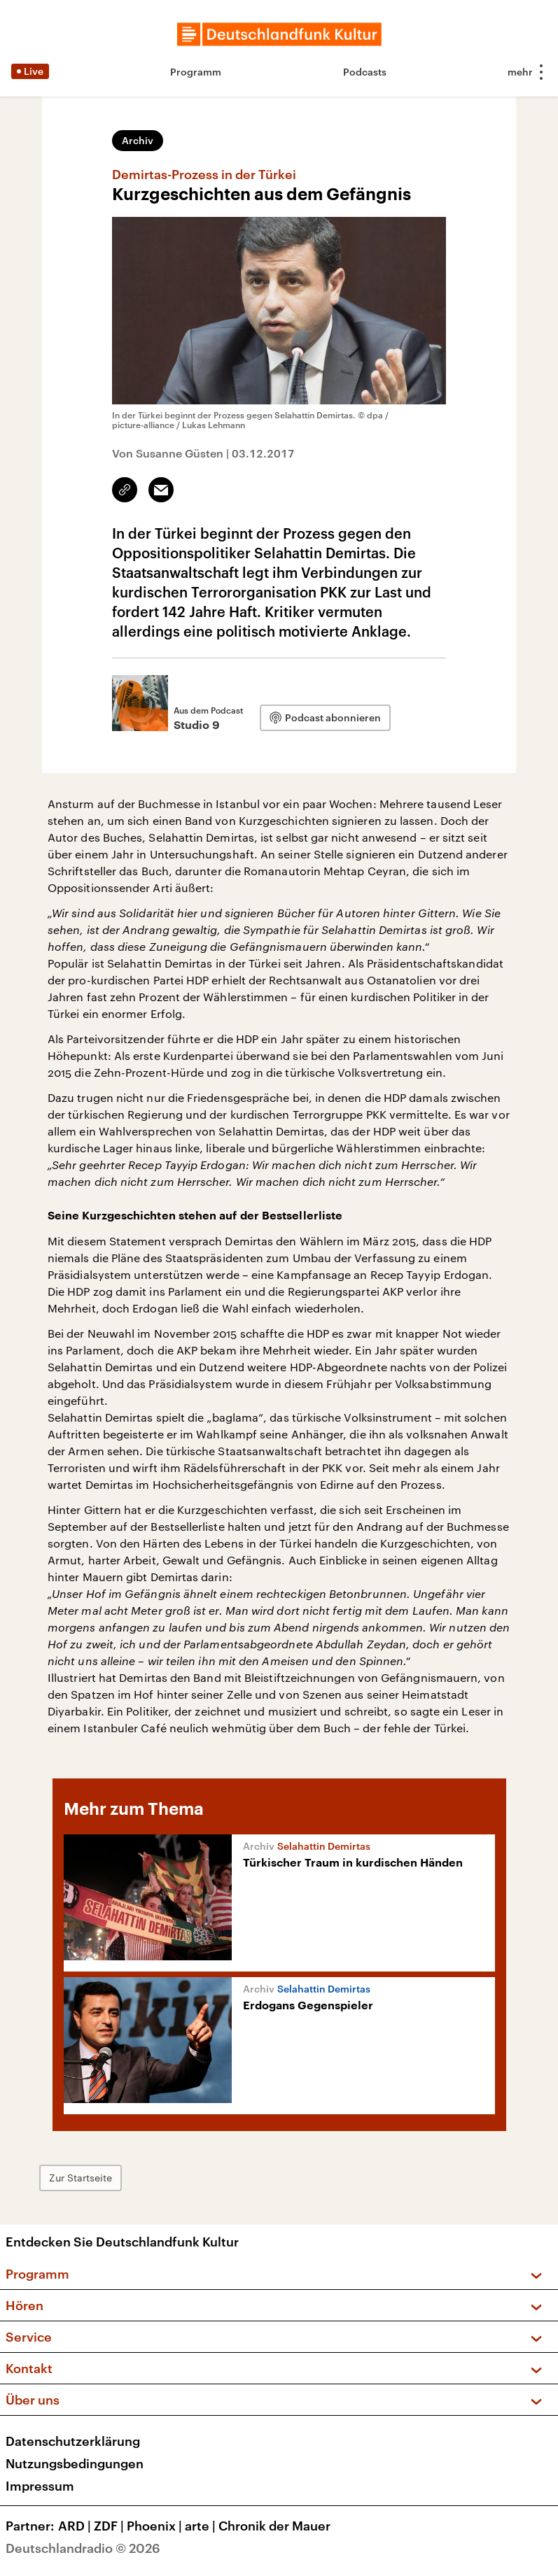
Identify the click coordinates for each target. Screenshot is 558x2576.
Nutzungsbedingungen (75, 2463)
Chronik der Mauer (274, 2525)
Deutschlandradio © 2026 (83, 2548)
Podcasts (364, 72)
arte (201, 2525)
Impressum (40, 2485)
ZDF (110, 2525)
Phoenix (156, 2525)
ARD (76, 2525)
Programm (195, 72)
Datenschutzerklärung (73, 2441)
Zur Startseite (80, 2178)
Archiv (137, 140)
